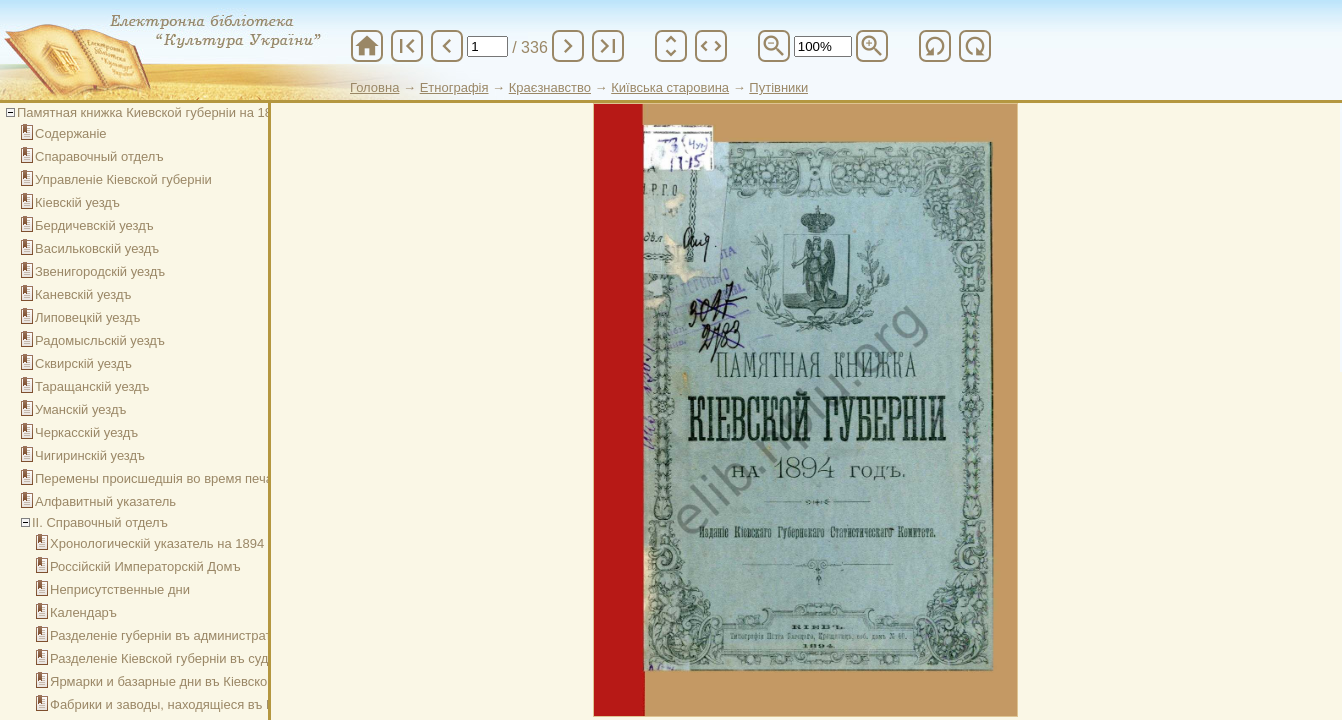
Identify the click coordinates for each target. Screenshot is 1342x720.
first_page (407, 46)
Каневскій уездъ (83, 294)
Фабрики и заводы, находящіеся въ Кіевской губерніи (210, 704)
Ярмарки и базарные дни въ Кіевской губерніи (189, 681)
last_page (608, 46)
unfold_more (671, 46)
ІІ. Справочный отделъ (100, 522)
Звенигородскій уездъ (100, 271)
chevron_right (568, 46)
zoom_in (872, 46)
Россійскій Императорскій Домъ (145, 566)
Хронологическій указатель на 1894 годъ (172, 543)
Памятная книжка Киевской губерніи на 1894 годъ (167, 112)
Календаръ (83, 612)
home (367, 46)
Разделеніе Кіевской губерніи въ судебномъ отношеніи (215, 658)
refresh (935, 46)
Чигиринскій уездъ (90, 455)
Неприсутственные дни (120, 589)
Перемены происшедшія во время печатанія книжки (191, 478)
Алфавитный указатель (105, 501)
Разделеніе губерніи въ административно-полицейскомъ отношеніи (254, 635)
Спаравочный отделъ (99, 156)
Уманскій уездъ (80, 409)
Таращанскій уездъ (92, 386)
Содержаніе (71, 133)
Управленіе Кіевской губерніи (123, 179)
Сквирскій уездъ (83, 363)
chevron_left (447, 46)
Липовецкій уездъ (87, 317)
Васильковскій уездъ (97, 248)
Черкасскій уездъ (86, 432)
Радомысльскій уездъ (100, 340)
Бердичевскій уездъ (94, 225)
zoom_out (774, 46)
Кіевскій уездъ (77, 202)
